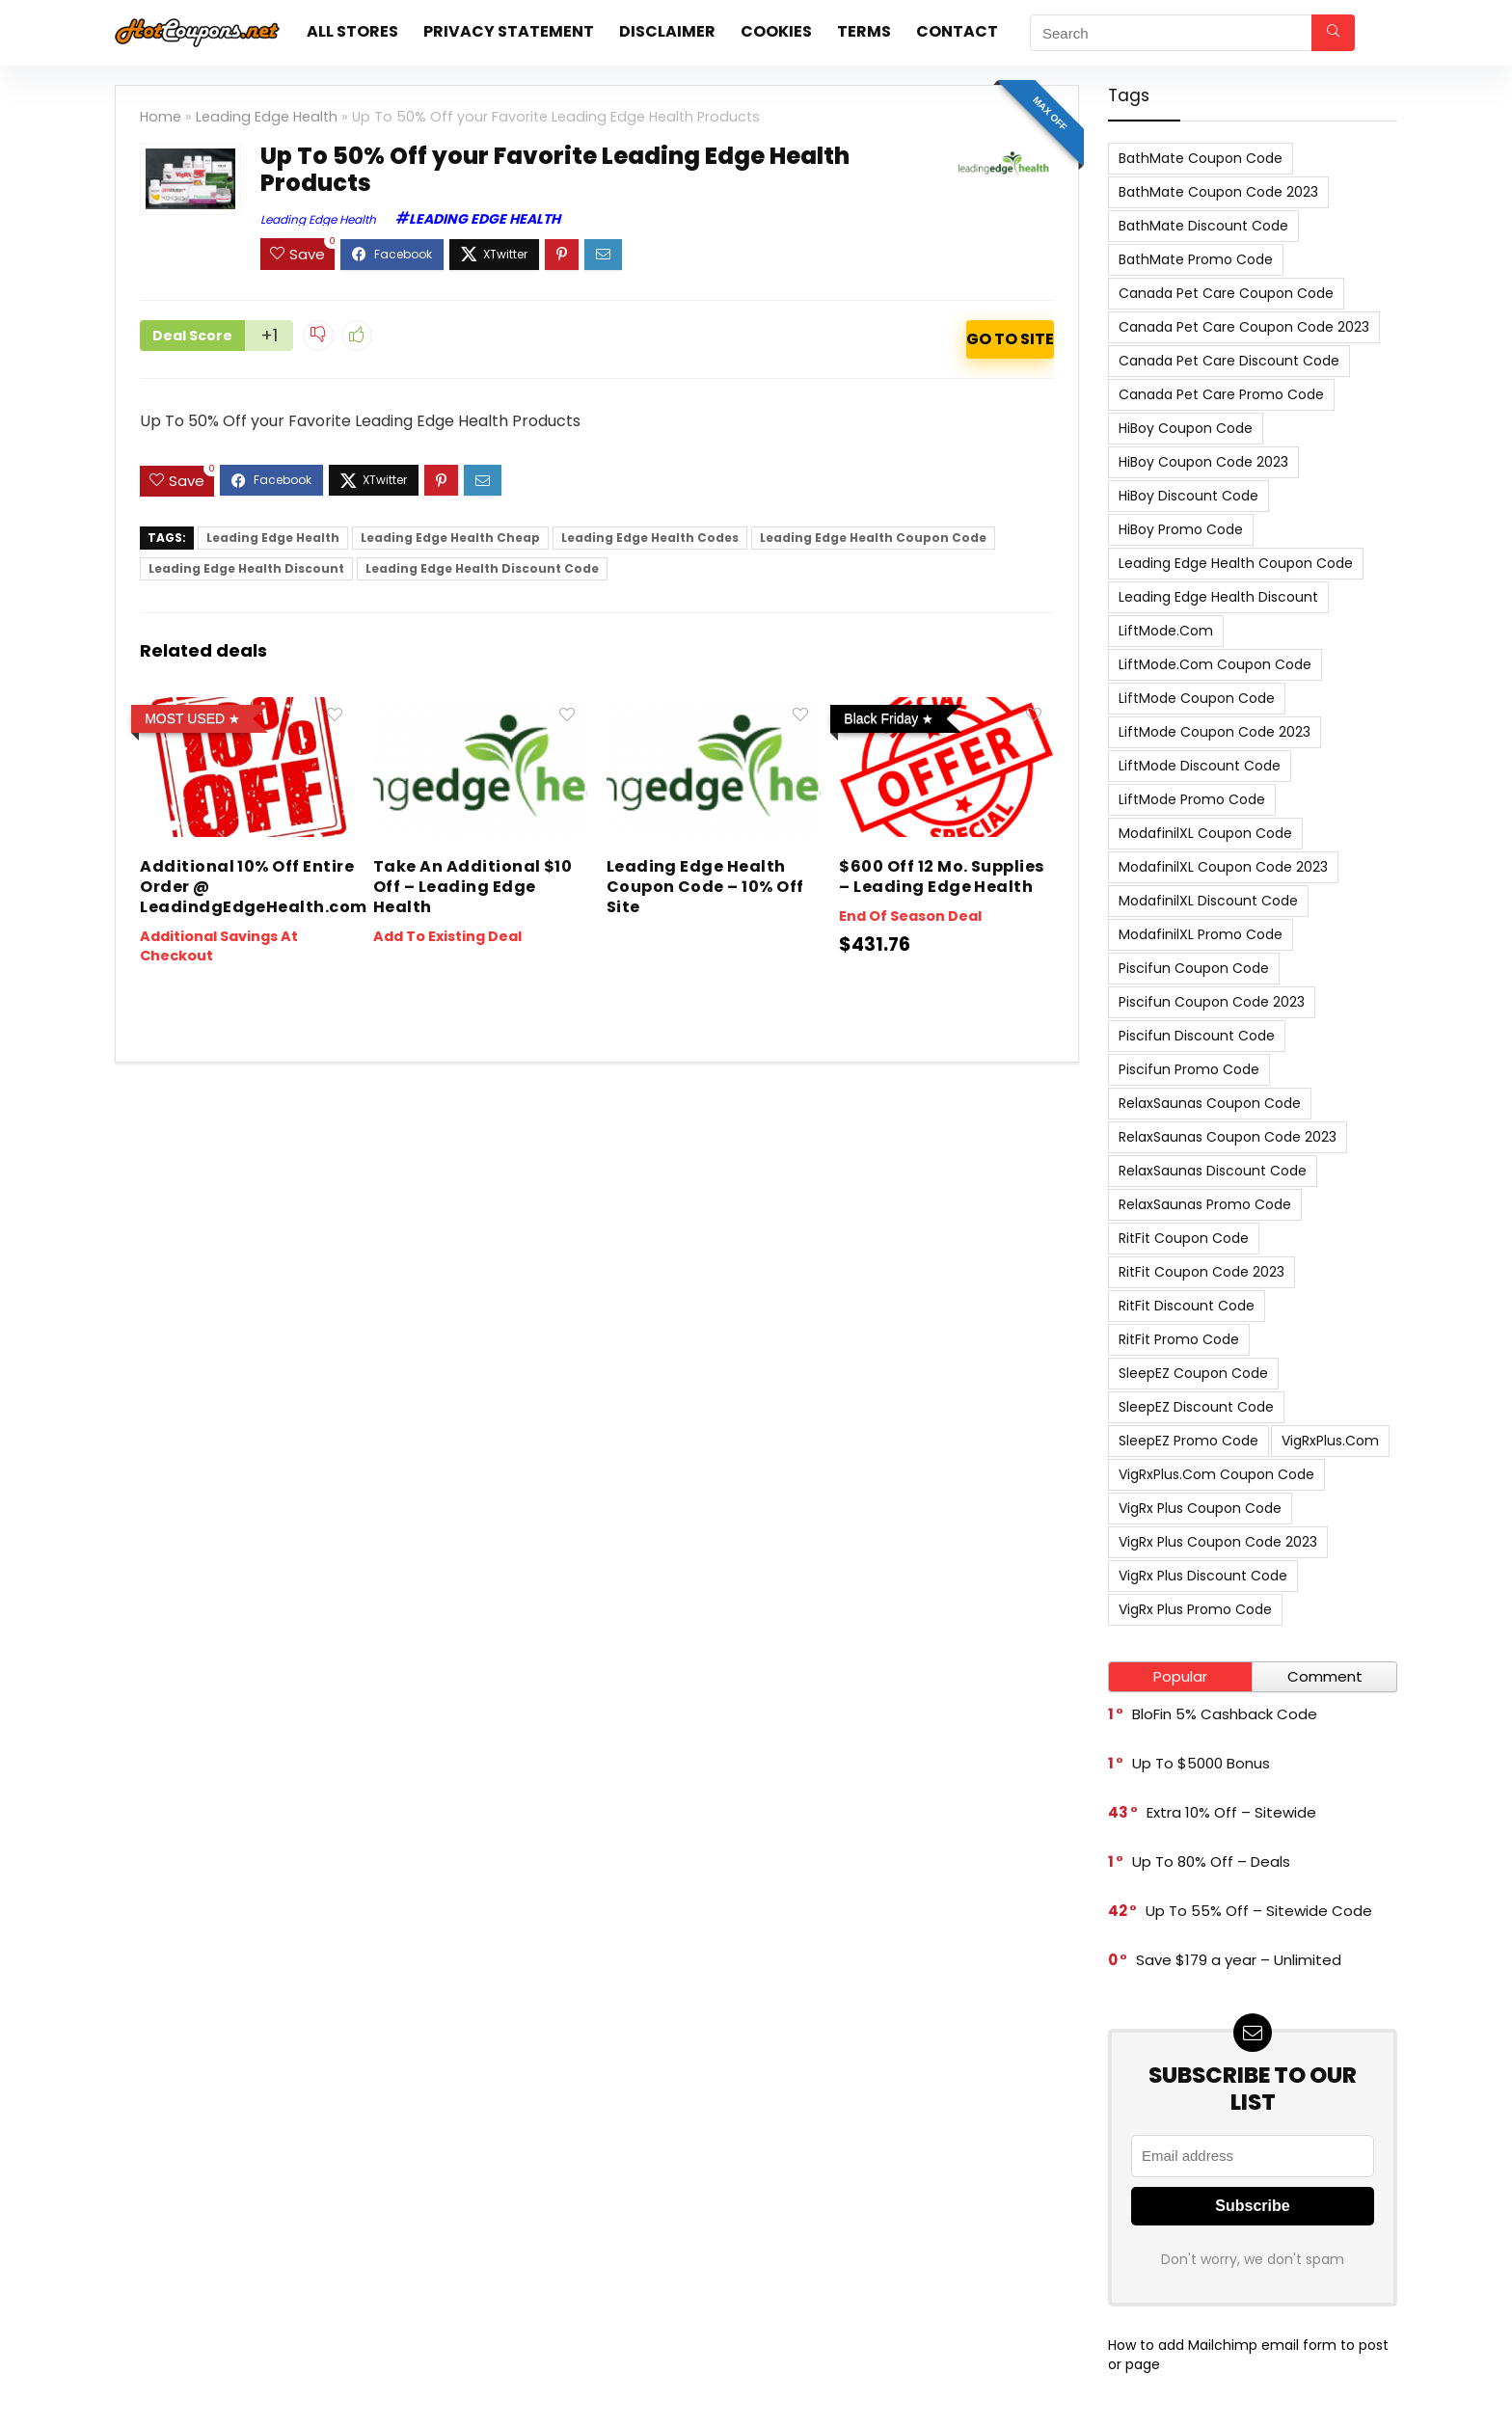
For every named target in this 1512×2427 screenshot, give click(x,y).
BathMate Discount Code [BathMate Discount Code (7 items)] (1203, 225)
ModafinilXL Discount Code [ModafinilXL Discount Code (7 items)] (1208, 900)
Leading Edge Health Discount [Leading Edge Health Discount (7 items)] (1218, 597)
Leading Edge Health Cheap (450, 537)
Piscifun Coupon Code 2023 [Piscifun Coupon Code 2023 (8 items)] (1212, 1001)
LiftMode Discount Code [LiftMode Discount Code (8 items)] (1200, 765)
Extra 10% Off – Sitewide (1231, 1812)
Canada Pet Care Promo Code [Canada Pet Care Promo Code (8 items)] (1221, 394)
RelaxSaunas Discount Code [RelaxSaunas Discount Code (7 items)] (1213, 1170)
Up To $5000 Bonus (1201, 1763)
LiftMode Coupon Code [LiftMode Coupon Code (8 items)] (1197, 698)
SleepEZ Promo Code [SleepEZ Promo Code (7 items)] (1188, 1440)
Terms (864, 31)
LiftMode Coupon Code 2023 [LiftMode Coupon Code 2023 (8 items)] (1214, 732)
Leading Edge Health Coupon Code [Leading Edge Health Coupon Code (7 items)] (1236, 563)
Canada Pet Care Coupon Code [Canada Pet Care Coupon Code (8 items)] (1226, 293)
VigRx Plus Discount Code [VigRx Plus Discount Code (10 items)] (1203, 1575)
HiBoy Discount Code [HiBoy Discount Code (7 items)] (1188, 495)
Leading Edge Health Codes (650, 537)
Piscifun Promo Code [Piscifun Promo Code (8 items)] (1189, 1069)
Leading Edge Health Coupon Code (873, 537)
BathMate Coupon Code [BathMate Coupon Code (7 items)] (1200, 158)
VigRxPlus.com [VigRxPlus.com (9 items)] (1330, 1440)
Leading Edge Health (267, 116)
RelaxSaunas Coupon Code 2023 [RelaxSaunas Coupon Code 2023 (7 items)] (1227, 1136)
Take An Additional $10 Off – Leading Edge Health (473, 886)
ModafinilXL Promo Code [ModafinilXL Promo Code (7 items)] (1200, 934)
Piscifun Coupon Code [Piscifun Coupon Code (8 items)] (1194, 968)
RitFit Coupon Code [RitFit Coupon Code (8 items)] (1184, 1238)
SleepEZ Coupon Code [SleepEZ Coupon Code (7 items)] (1193, 1373)
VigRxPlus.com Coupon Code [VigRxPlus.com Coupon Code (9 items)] (1216, 1474)
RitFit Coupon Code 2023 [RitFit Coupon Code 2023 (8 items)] (1201, 1271)
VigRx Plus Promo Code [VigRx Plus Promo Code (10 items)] (1195, 1609)
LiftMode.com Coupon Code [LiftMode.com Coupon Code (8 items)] (1215, 664)
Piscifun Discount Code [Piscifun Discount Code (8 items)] (1197, 1035)
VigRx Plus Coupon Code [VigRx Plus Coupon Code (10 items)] (1200, 1508)
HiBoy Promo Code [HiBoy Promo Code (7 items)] (1181, 529)
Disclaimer (667, 31)
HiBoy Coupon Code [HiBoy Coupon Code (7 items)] (1186, 428)
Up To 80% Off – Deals (1211, 1861)
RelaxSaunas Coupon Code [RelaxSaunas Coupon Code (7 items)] (1210, 1103)
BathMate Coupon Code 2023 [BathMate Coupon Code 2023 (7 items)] (1218, 192)
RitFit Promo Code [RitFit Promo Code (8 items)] (1179, 1339)
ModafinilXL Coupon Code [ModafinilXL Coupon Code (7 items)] (1205, 833)
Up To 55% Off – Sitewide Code (1259, 1911)
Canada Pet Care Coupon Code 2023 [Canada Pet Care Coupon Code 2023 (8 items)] (1244, 327)
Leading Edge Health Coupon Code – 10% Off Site (705, 886)
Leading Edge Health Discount (246, 568)
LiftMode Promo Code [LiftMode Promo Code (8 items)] (1192, 799)
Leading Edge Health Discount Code (482, 568)
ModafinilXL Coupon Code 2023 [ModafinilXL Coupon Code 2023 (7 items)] (1223, 866)
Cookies (776, 31)
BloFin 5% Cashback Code (1224, 1714)
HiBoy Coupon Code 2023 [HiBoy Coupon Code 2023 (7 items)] (1203, 462)
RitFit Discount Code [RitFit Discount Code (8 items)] (1187, 1305)
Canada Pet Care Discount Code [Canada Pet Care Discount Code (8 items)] (1229, 360)
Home (160, 116)
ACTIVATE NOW (1010, 339)
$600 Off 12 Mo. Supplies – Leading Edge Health (941, 876)
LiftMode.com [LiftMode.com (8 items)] (1166, 630)
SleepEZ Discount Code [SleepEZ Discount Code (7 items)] (1196, 1406)
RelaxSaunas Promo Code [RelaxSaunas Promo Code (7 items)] (1205, 1204)
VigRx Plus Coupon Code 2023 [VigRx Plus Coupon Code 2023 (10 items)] (1218, 1541)
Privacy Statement (508, 31)
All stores (352, 31)
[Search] (1333, 32)
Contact (957, 31)
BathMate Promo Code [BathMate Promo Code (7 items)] (1196, 259)
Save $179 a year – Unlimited (1238, 1960)
